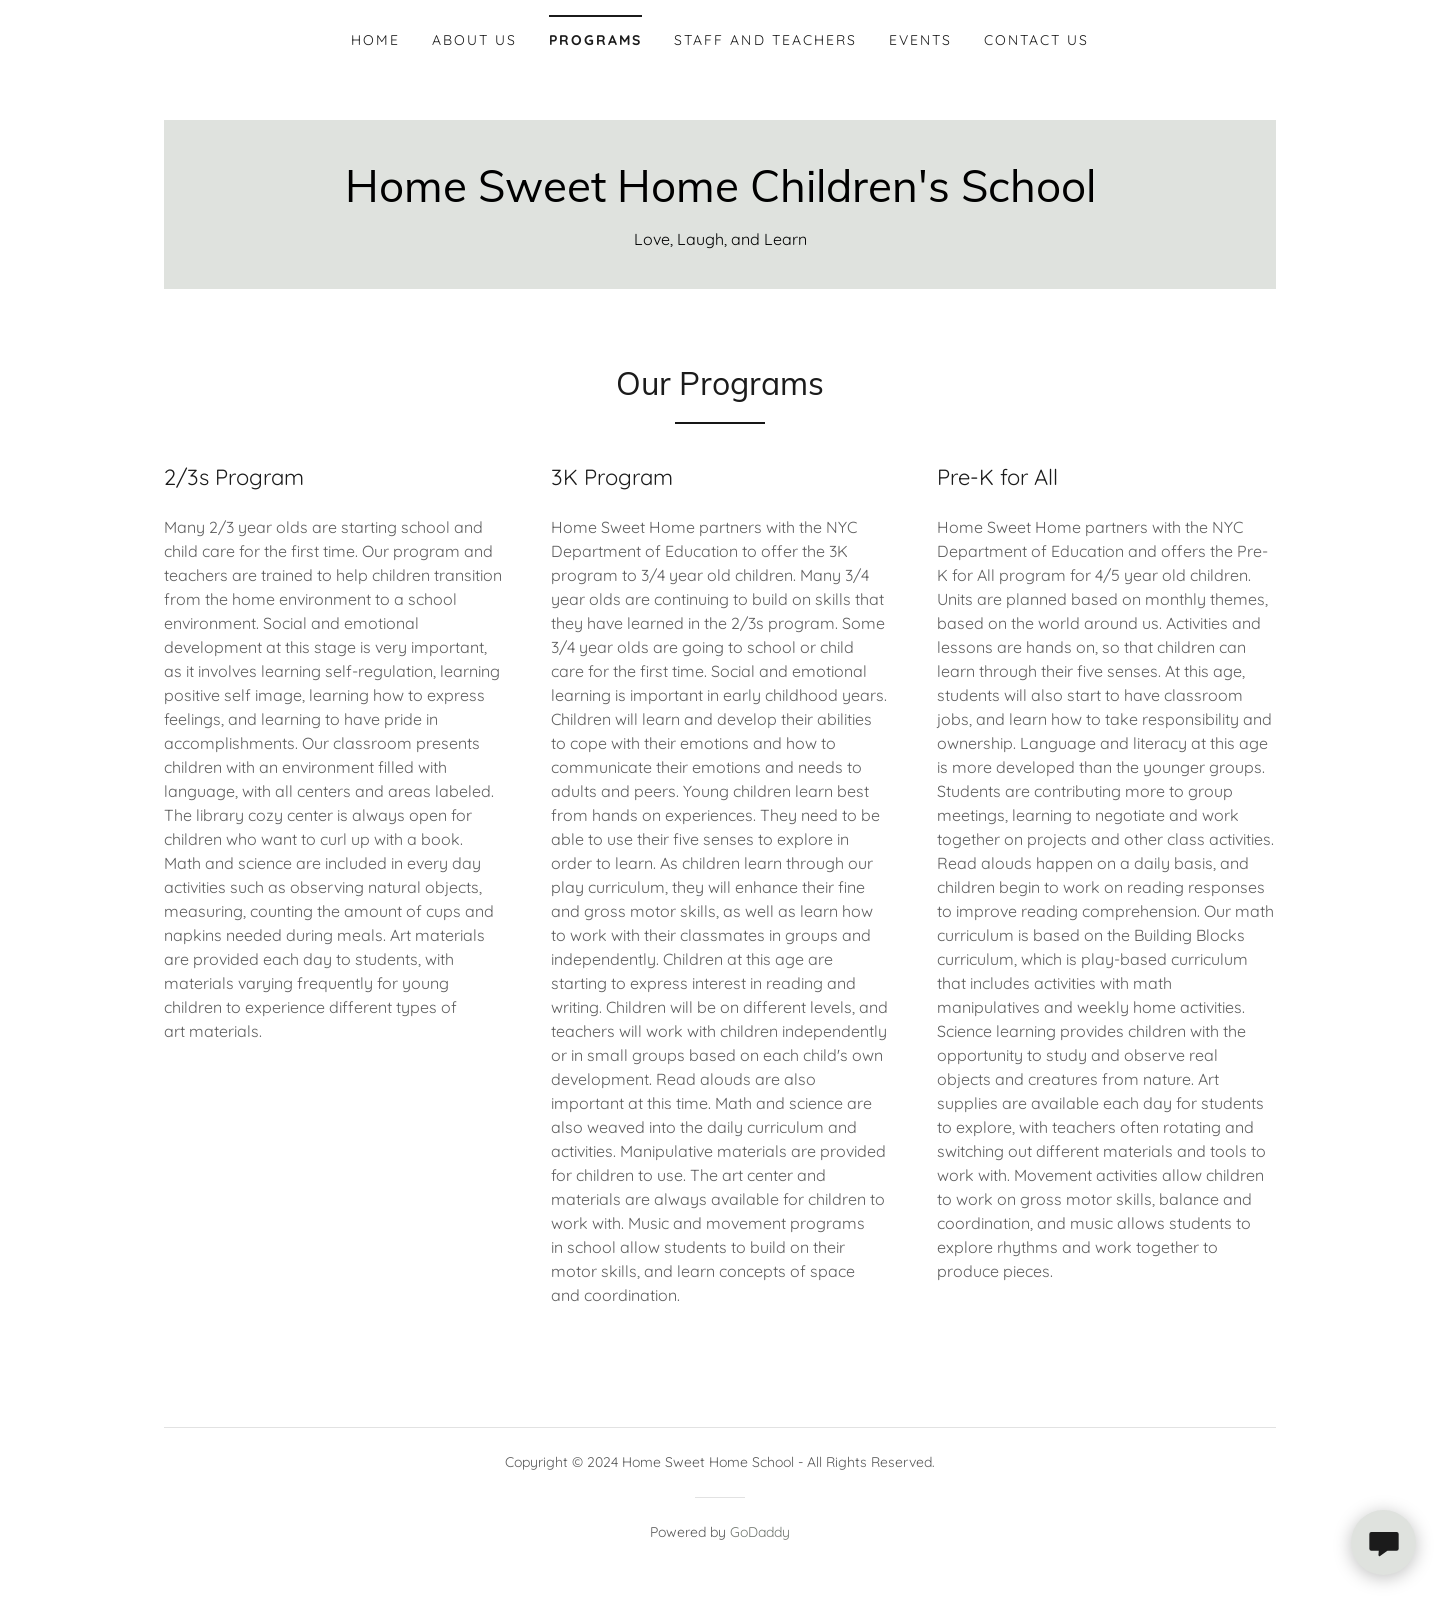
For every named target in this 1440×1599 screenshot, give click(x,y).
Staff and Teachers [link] (765, 40)
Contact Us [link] (1036, 40)
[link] (720, 196)
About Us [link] (474, 40)
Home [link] (375, 40)
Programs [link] (595, 40)
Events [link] (920, 40)
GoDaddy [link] (760, 1532)
